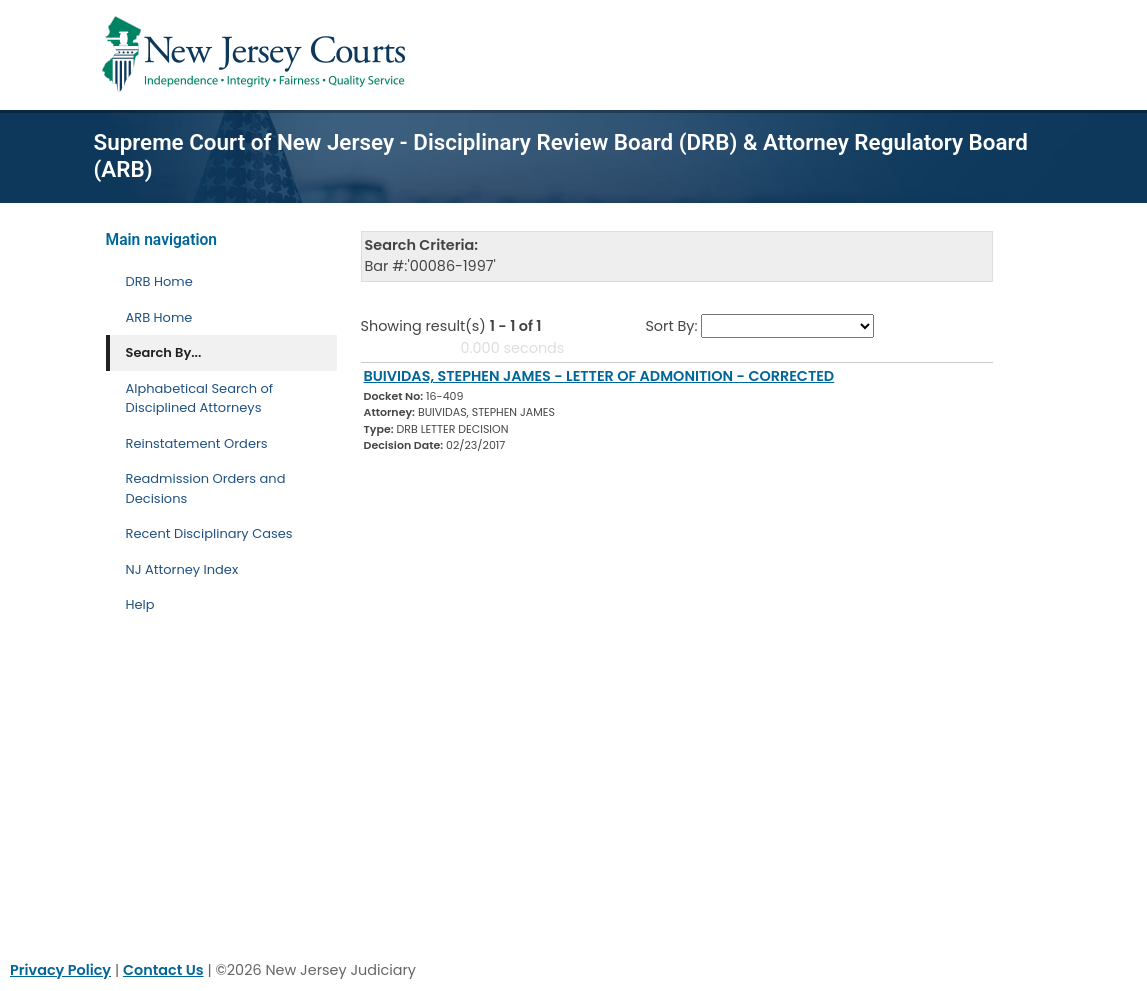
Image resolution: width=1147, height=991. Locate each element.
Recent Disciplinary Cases (209, 533)
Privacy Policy (60, 970)
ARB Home (159, 317)
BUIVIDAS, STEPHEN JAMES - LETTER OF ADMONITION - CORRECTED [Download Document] (599, 376)
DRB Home (159, 281)
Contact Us (163, 970)
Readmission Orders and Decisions (206, 488)
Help (140, 604)
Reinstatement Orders (197, 443)
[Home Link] (257, 55)
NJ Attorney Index (182, 569)
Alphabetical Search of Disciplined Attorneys (200, 398)
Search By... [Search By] (164, 352)
